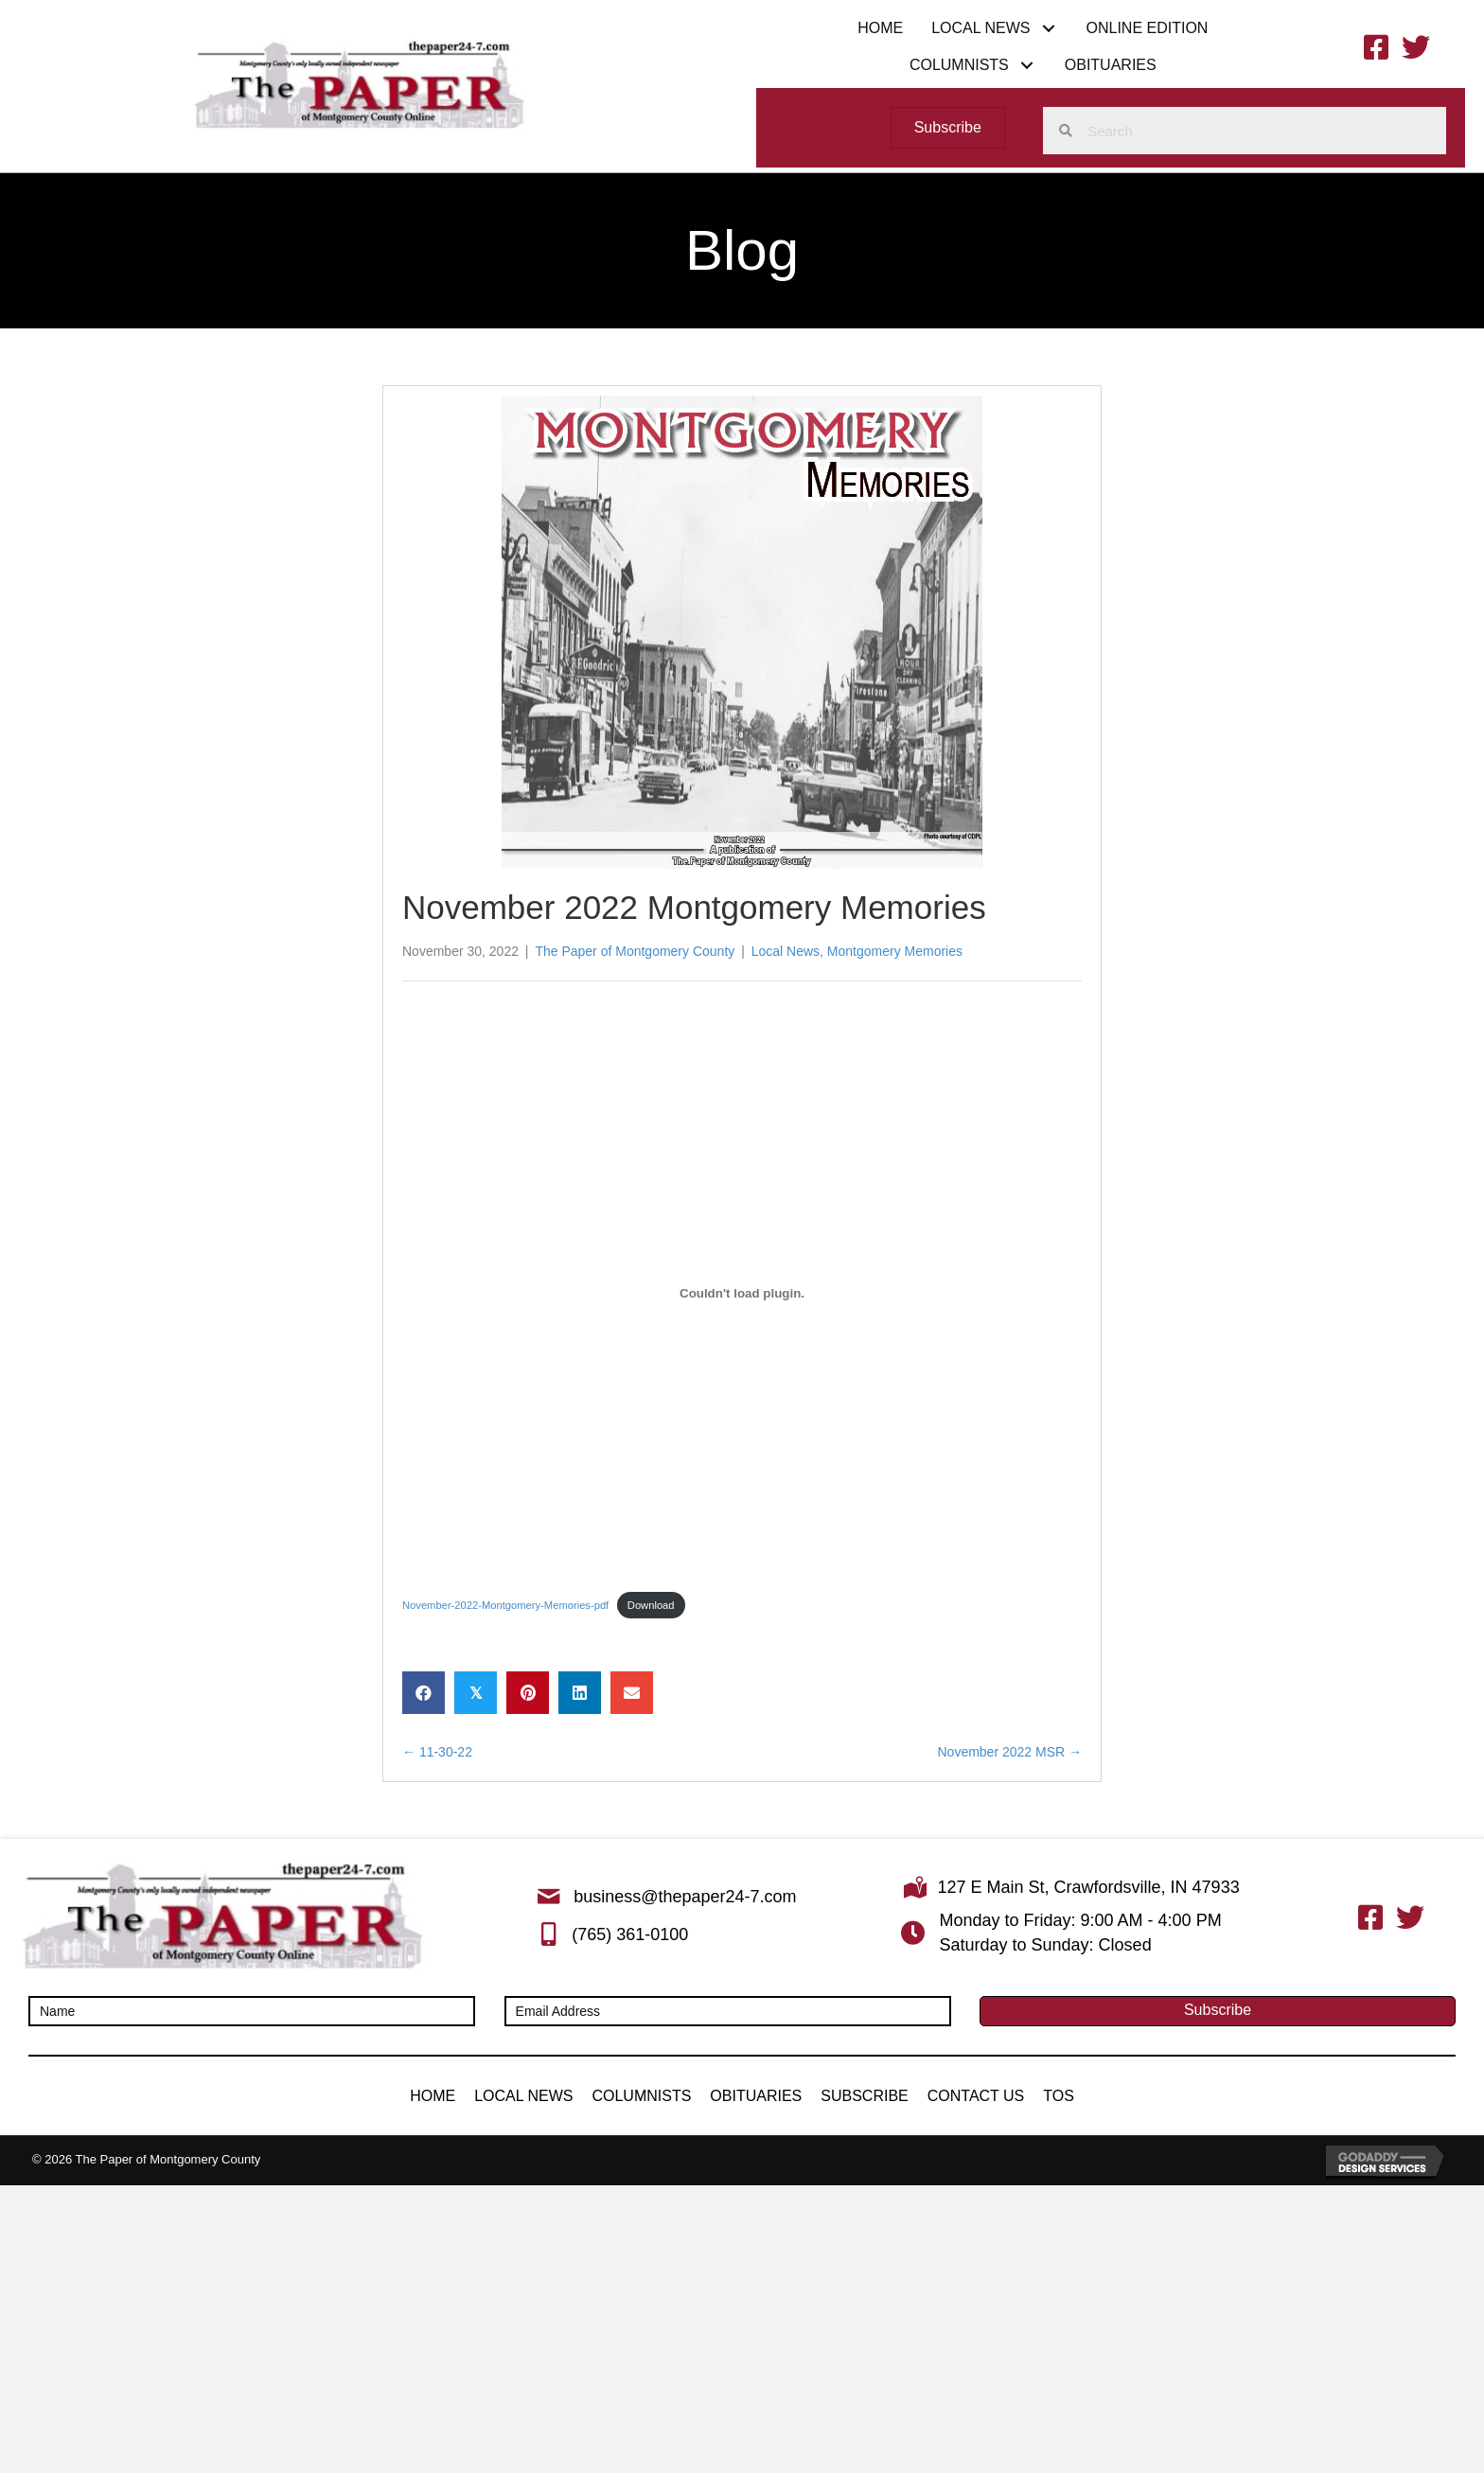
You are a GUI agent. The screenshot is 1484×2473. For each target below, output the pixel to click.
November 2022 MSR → (1009, 1751)
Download (651, 1605)
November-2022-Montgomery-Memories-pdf (505, 1605)
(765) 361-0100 (630, 1934)
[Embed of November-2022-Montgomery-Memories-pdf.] (742, 1294)
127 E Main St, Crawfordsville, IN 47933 (1089, 1887)
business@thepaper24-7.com (685, 1896)
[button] (1048, 28)
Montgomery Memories (895, 951)
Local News (785, 951)
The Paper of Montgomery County (634, 951)
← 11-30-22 (437, 1751)
